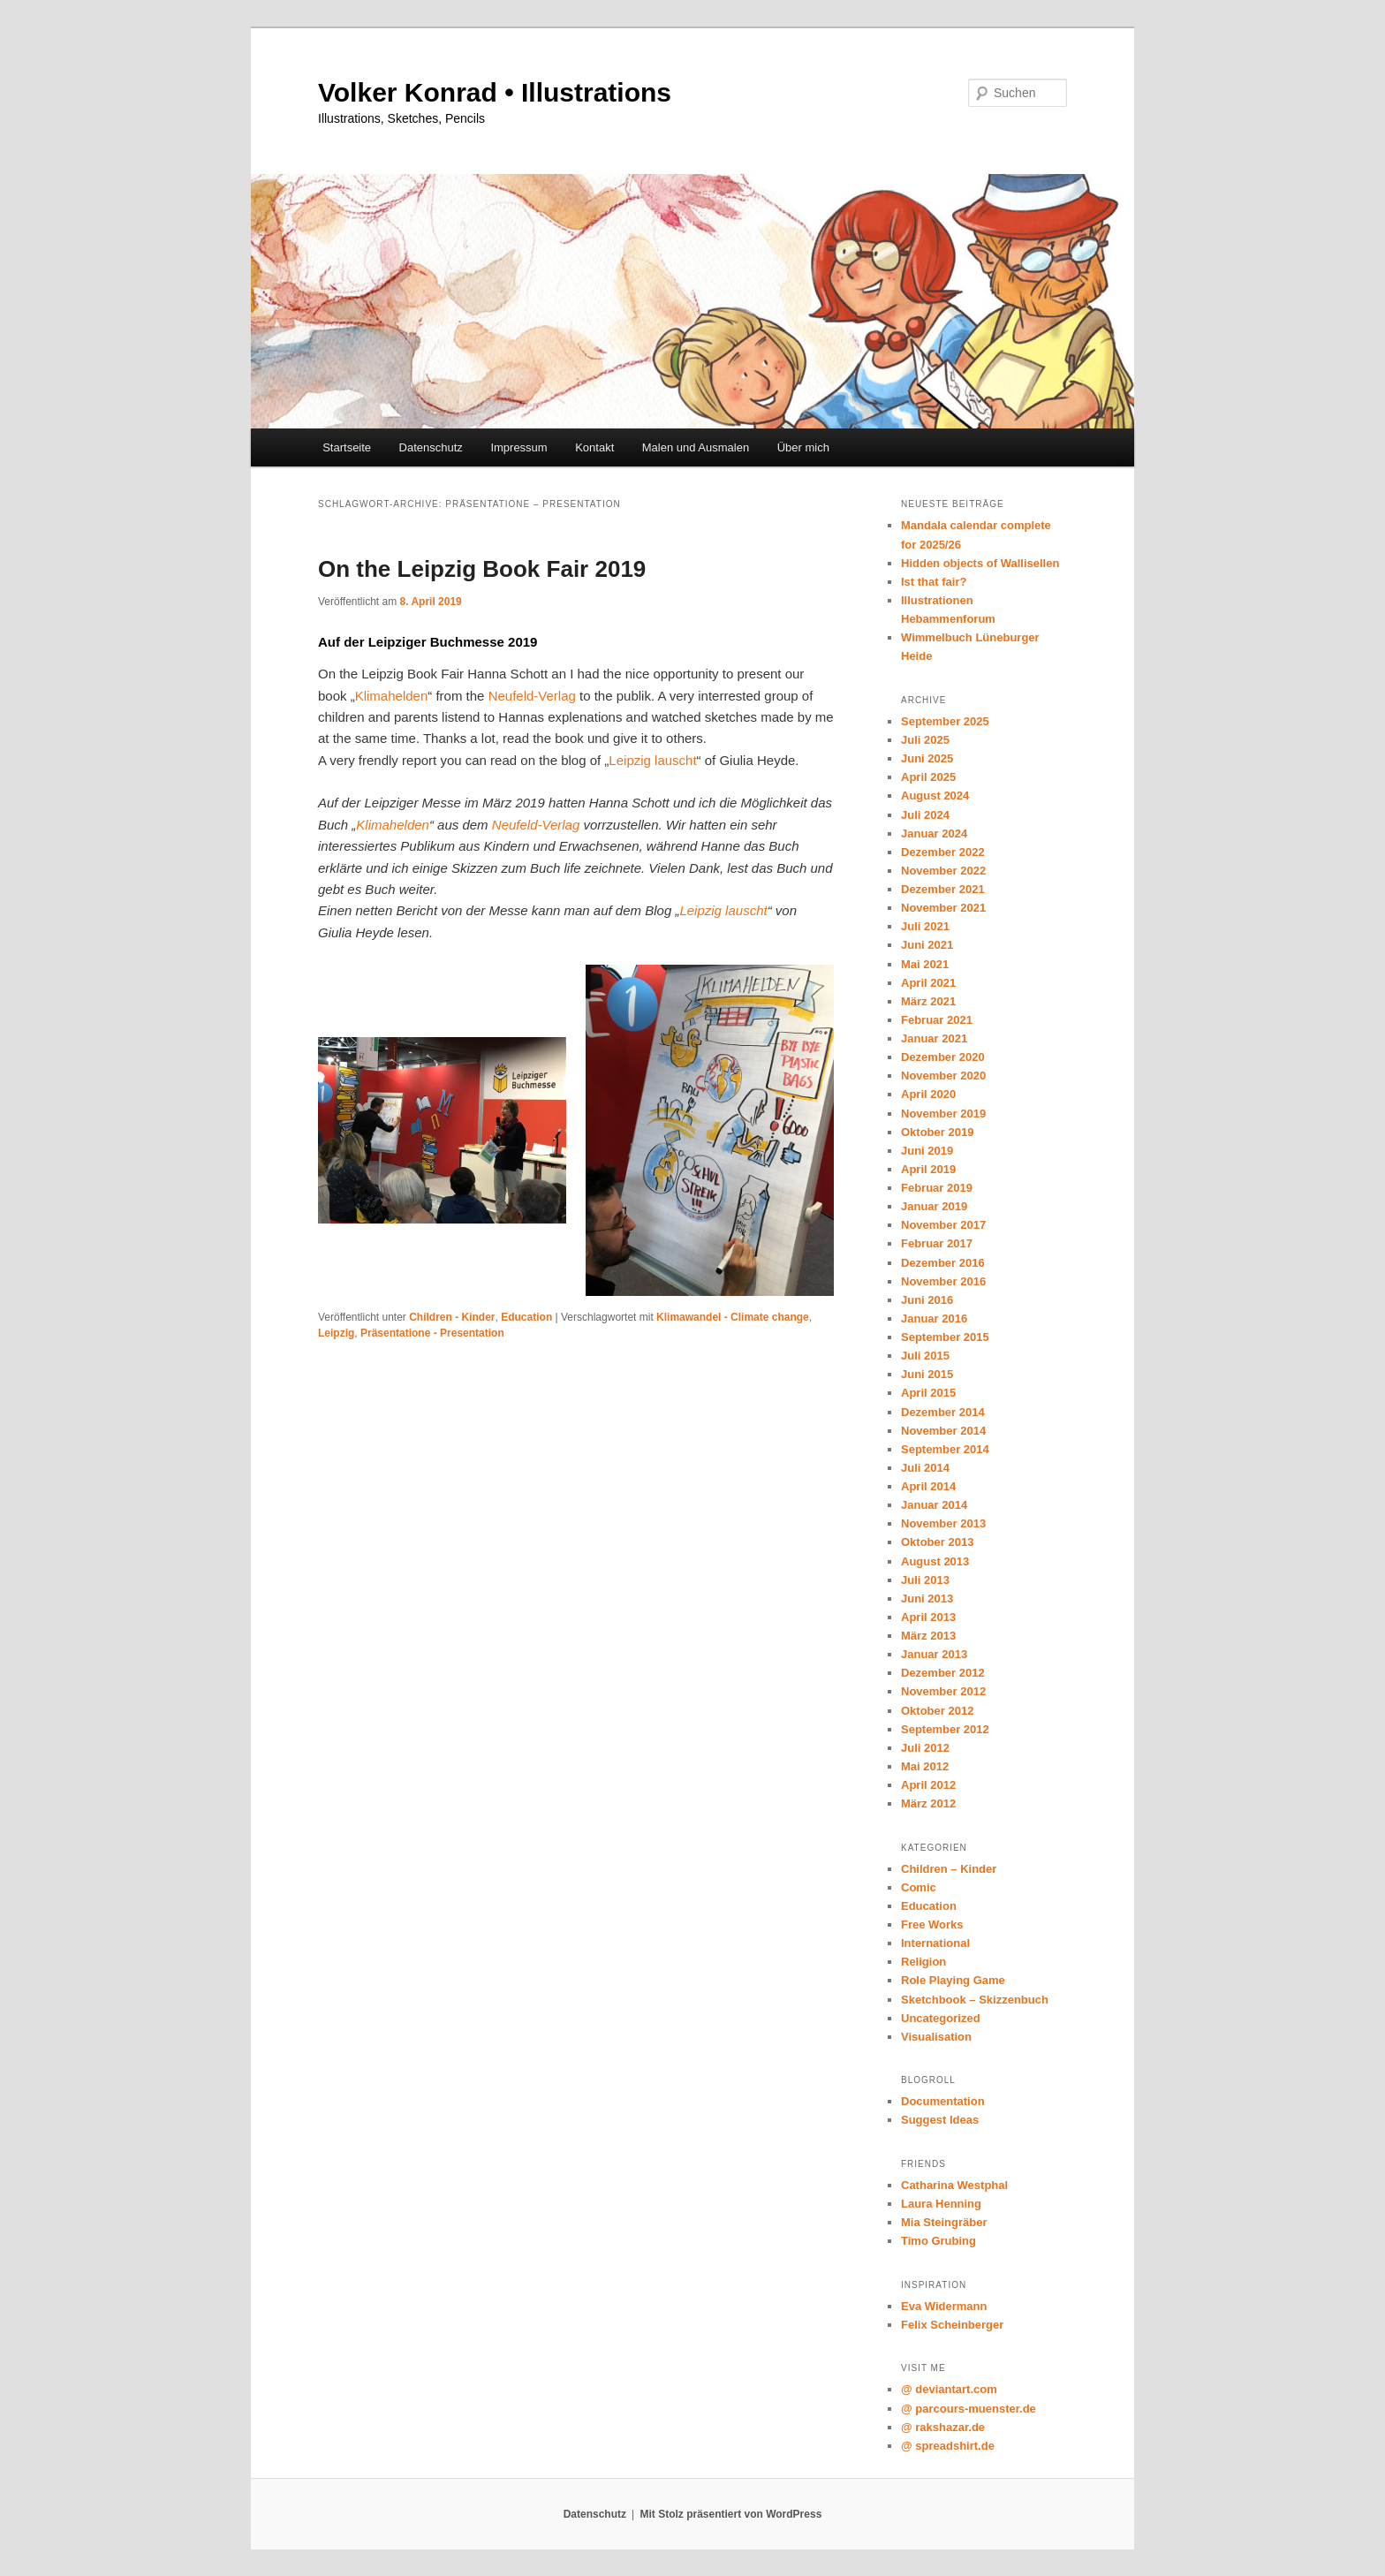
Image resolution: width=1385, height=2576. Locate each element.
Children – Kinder (948, 1868)
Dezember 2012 (943, 1672)
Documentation (943, 2101)
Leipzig (336, 1333)
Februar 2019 (937, 1187)
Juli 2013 (925, 1580)
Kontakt (594, 447)
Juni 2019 (927, 1150)
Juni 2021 (927, 944)
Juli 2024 (925, 815)
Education (526, 1317)
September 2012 (945, 1729)
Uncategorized (940, 2018)
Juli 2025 (925, 739)
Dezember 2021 (943, 889)
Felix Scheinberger (952, 2324)
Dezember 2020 (943, 1057)
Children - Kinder (452, 1317)
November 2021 (943, 907)
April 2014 (928, 1486)
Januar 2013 (934, 1654)
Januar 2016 (934, 1318)
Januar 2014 (934, 1505)
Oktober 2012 (937, 1710)
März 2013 (928, 1635)
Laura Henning (941, 2203)
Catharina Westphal (954, 2185)
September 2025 (945, 721)
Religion (923, 1961)
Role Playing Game (953, 1980)
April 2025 (928, 777)
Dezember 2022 (943, 852)
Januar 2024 (934, 833)
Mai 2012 (925, 1766)
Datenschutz (431, 447)
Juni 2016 (927, 1300)
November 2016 (943, 1281)
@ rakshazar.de (943, 2427)
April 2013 (928, 1617)
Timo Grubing (938, 2240)
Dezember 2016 (943, 1262)
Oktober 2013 (937, 1542)
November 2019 (943, 1113)
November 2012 (943, 1691)
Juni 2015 (927, 1374)
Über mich (803, 447)
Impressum (518, 447)
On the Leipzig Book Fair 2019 (482, 569)
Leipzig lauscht (652, 760)
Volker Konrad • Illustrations (494, 92)
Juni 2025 (927, 758)
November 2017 (943, 1224)
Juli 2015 (925, 1355)
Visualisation (936, 2036)
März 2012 (928, 1803)
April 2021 (928, 982)
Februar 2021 (937, 1020)
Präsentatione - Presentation (432, 1333)
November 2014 (943, 1430)
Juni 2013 (927, 1598)
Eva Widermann (944, 2306)
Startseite (346, 447)
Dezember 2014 (943, 1412)
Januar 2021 (934, 1038)
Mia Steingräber (944, 2222)
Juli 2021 (925, 926)
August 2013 (935, 1561)
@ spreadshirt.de (948, 2445)
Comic (918, 1887)
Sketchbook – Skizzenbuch (974, 1999)
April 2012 (928, 1785)
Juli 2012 (925, 1747)
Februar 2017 (937, 1243)
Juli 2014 (925, 1467)
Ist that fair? (933, 581)
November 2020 (943, 1075)
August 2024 (935, 795)
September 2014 (945, 1449)
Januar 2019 (934, 1206)
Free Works (932, 1924)
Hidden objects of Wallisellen (980, 563)
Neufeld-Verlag (532, 695)
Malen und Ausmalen (695, 447)
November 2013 (943, 1523)
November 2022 (943, 870)
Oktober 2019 (937, 1132)
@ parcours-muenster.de (968, 2408)
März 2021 (928, 1001)
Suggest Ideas (940, 2119)
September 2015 (945, 1337)
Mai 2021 (925, 964)
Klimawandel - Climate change (732, 1317)
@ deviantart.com (949, 2389)
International (935, 1943)
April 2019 (928, 1169)
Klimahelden (391, 695)
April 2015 (928, 1392)
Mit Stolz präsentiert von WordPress (730, 2514)
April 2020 (928, 1094)
